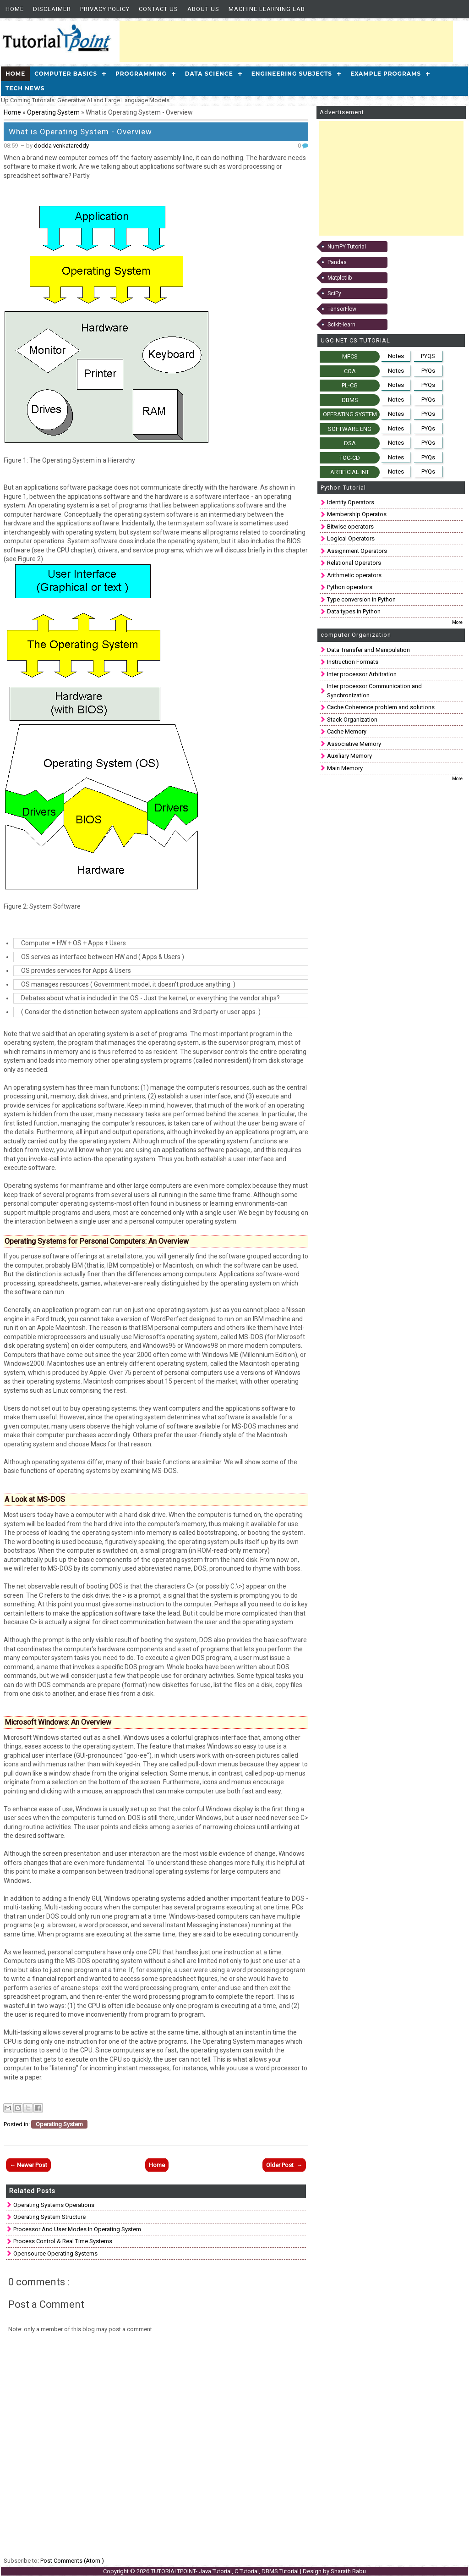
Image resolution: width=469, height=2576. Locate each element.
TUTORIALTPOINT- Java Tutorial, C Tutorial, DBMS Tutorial (225, 2571)
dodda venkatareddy (61, 145)
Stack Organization (352, 719)
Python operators (349, 587)
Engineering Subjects (291, 73)
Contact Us (158, 9)
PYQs (428, 370)
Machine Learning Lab (267, 9)
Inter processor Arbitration (362, 674)
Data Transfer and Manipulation (368, 649)
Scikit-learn (341, 324)
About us (203, 9)
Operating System (54, 112)
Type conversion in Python (361, 599)
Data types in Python (354, 611)
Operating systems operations (53, 2204)
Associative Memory (354, 743)
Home (14, 9)
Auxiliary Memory (349, 755)
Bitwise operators (350, 526)
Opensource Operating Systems (55, 2253)
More (457, 622)
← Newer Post (28, 2165)
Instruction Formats (352, 661)
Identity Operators (350, 502)
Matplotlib (339, 278)
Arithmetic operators (354, 575)
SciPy (334, 293)
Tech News (24, 88)
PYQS (428, 356)
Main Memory (345, 768)
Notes (396, 356)
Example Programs (385, 73)
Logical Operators (351, 538)
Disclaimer (52, 9)
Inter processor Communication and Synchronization (374, 691)
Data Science (209, 73)
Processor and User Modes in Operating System (77, 2229)
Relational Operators (354, 562)
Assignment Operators (357, 550)
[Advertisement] (286, 41)
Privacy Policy (105, 9)
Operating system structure (49, 2216)
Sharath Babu (348, 2571)
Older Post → (284, 2165)
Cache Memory (346, 731)
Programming (141, 73)
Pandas (337, 262)
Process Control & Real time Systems (62, 2241)
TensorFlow (341, 309)
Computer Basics (65, 73)
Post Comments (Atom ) (72, 2560)
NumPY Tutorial (346, 246)
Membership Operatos (357, 514)
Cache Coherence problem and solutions (381, 707)
